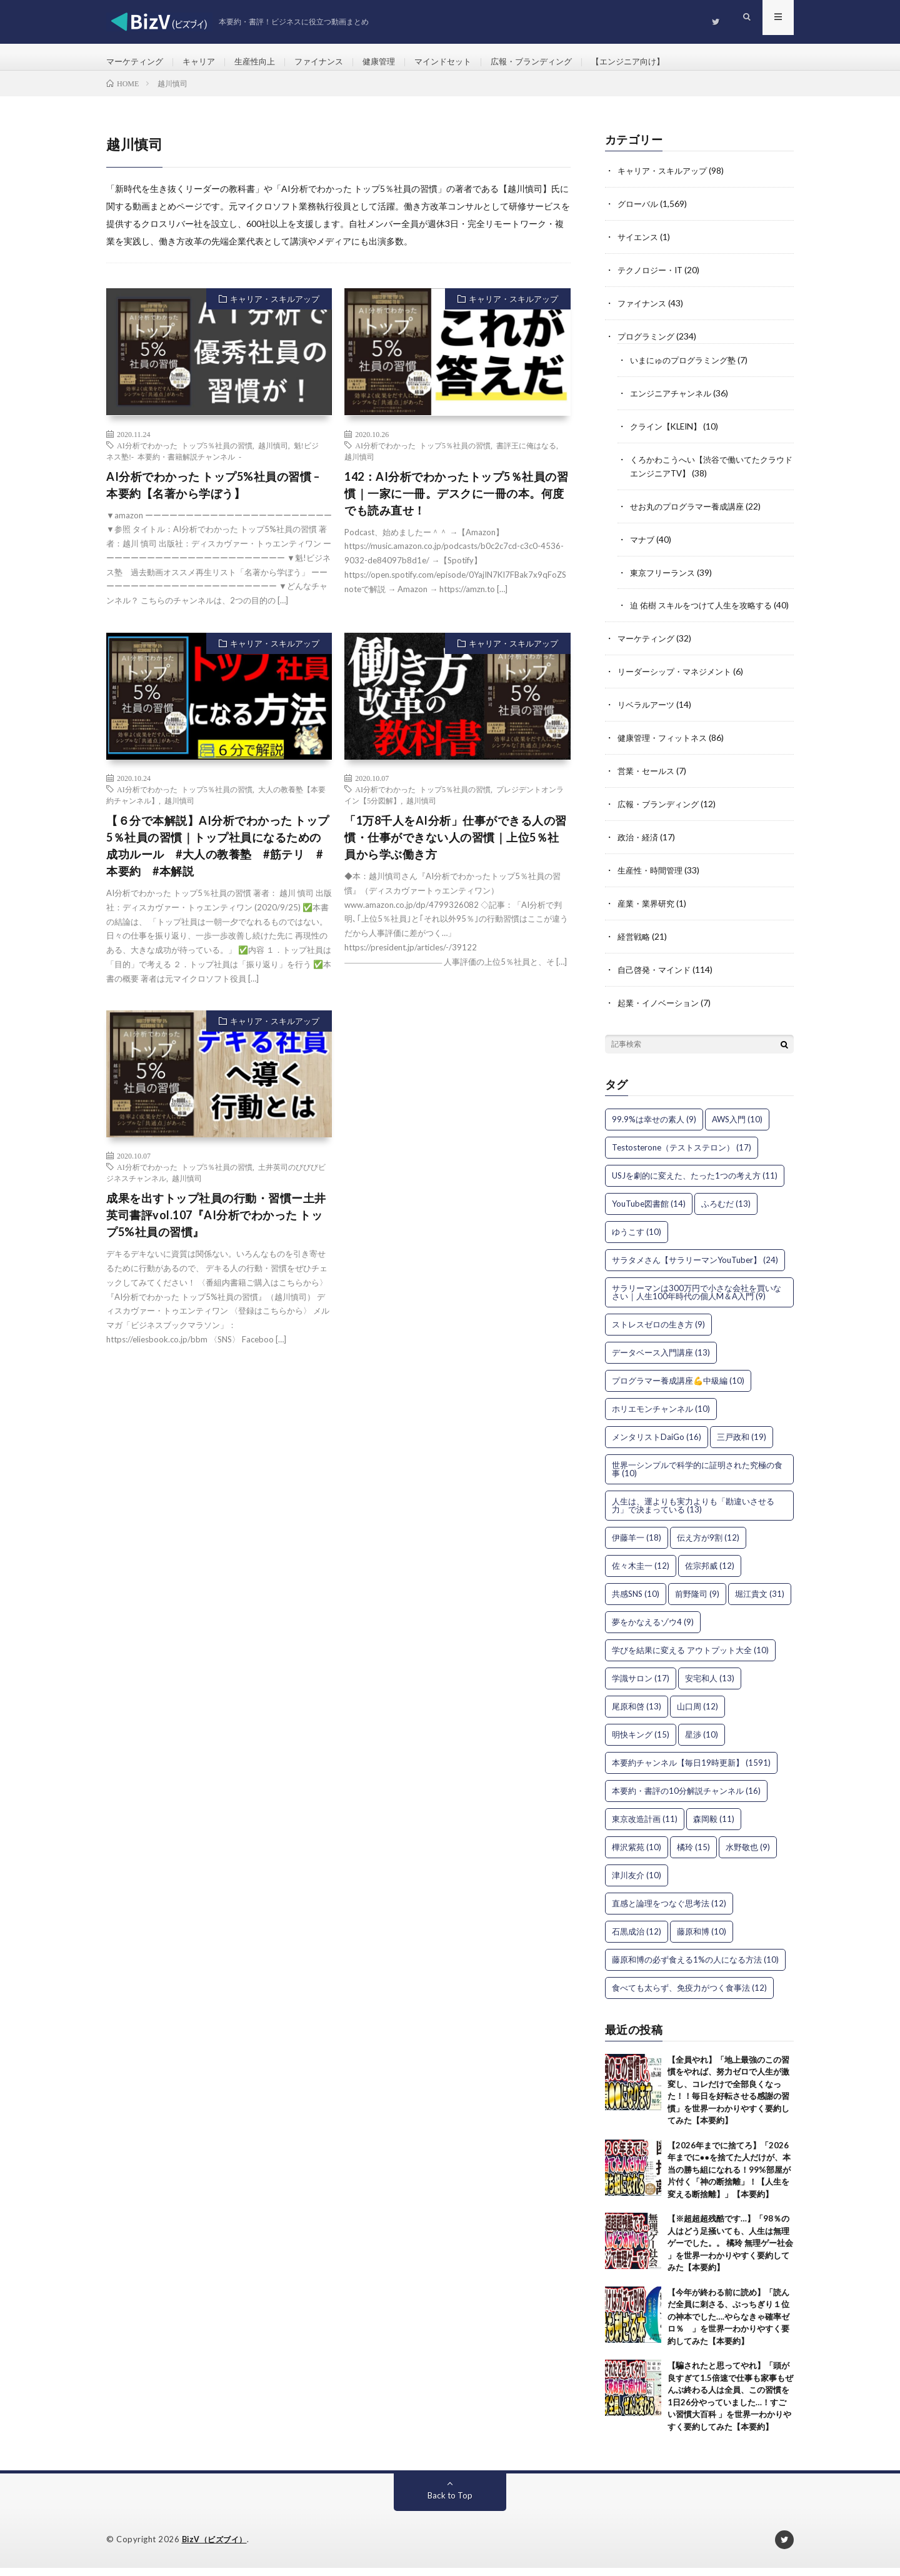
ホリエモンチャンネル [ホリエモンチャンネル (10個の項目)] (661, 1417)
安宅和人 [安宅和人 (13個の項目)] (709, 1686)
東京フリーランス (665, 575)
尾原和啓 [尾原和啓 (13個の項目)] (636, 1714)
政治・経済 (639, 848)
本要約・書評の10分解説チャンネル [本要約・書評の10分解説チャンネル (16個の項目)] (686, 1799)
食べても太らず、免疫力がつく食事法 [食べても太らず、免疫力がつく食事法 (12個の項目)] (689, 1996)
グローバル (639, 214)
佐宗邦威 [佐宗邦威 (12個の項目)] (709, 1574)
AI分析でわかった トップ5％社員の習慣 (184, 456)
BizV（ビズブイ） (217, 2548)
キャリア (204, 62)
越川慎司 (273, 456)
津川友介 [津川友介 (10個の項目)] (636, 1883)
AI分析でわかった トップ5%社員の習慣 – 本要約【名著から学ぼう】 (212, 495)
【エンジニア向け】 (657, 62)
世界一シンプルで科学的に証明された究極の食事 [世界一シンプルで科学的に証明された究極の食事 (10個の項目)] (697, 1477)
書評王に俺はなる (526, 456)
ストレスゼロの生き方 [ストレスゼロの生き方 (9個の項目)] (658, 1332)
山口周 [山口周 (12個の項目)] (697, 1714)
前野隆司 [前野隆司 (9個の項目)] (697, 1602)
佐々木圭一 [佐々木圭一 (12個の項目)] (640, 1574)
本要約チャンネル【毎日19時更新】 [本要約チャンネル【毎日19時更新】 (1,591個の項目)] (691, 1771)
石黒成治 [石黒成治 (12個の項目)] (636, 1940)
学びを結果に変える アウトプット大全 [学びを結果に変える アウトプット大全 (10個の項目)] (690, 1658)
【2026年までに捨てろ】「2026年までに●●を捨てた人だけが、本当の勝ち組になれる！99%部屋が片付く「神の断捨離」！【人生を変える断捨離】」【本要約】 (729, 2177)
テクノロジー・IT (653, 279)
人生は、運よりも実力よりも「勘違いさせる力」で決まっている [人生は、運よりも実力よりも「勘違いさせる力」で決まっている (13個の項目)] (693, 1513)
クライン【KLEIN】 (669, 432)
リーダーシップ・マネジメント (679, 686)
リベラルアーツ (648, 718)
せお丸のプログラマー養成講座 (691, 510)
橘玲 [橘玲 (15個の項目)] (693, 1855)
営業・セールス (648, 783)
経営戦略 (635, 946)
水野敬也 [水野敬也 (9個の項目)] (748, 1855)
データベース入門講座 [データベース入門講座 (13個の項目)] (661, 1361)
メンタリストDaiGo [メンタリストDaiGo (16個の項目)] (656, 1445)
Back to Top (450, 2503)
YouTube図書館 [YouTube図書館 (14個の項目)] (649, 1212)
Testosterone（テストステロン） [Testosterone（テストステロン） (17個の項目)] (681, 1155)
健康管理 (393, 62)
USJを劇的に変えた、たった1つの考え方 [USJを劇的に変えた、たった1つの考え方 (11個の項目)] (695, 1184)
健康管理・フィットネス (666, 751)
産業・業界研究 (648, 913)
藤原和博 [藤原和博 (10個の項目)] (701, 1940)
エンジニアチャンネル (674, 400)
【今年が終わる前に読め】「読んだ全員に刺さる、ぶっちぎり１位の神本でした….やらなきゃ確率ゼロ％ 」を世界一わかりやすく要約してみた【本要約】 (728, 2324)
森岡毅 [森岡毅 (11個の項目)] (713, 1827)
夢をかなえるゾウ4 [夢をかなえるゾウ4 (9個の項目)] (653, 1630)
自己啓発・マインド (657, 979)
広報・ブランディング (555, 62)
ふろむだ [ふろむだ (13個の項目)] (726, 1212)
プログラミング (648, 344)
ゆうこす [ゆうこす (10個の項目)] (636, 1240)
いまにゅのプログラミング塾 (687, 367)
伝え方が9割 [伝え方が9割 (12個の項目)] (708, 1546)
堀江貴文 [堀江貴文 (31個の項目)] (759, 1602)
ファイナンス (330, 62)
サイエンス (639, 246)
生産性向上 (263, 62)
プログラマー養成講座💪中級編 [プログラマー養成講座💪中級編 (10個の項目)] (678, 1389)
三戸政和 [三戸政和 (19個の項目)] (741, 1445)
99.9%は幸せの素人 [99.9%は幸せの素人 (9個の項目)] (654, 1127)
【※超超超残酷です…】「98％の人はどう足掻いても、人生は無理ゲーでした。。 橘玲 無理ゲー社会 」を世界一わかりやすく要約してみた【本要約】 (730, 2251)
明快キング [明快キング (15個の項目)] (640, 1743)
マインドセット (461, 62)
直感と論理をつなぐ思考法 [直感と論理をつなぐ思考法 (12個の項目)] (669, 1911)
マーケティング (137, 62)
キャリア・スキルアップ (274, 310)
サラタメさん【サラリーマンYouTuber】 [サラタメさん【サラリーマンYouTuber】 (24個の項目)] (695, 1268)
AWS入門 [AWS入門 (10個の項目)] (737, 1127)
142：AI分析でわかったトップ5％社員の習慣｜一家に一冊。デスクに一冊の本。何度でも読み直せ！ (456, 504)
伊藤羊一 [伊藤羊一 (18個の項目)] (636, 1546)
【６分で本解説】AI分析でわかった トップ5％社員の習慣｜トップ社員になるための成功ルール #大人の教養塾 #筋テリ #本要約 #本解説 (217, 857)
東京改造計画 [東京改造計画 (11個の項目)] (645, 1827)
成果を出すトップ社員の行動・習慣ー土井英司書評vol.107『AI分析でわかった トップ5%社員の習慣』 (216, 1226)
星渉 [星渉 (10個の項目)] (701, 1743)
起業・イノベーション (661, 1011)
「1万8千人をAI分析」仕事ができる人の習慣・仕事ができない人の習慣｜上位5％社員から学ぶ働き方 (455, 848)
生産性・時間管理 (653, 881)
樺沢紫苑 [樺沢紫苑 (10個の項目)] (636, 1855)
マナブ (643, 543)
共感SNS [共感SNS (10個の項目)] (635, 1602)
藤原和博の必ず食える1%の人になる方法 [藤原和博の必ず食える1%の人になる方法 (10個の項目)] (695, 1968)
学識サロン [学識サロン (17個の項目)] (640, 1686)
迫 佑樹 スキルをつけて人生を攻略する (706, 608)
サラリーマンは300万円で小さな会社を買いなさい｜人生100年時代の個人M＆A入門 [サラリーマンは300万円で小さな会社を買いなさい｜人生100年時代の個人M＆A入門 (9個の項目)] (696, 1300)
